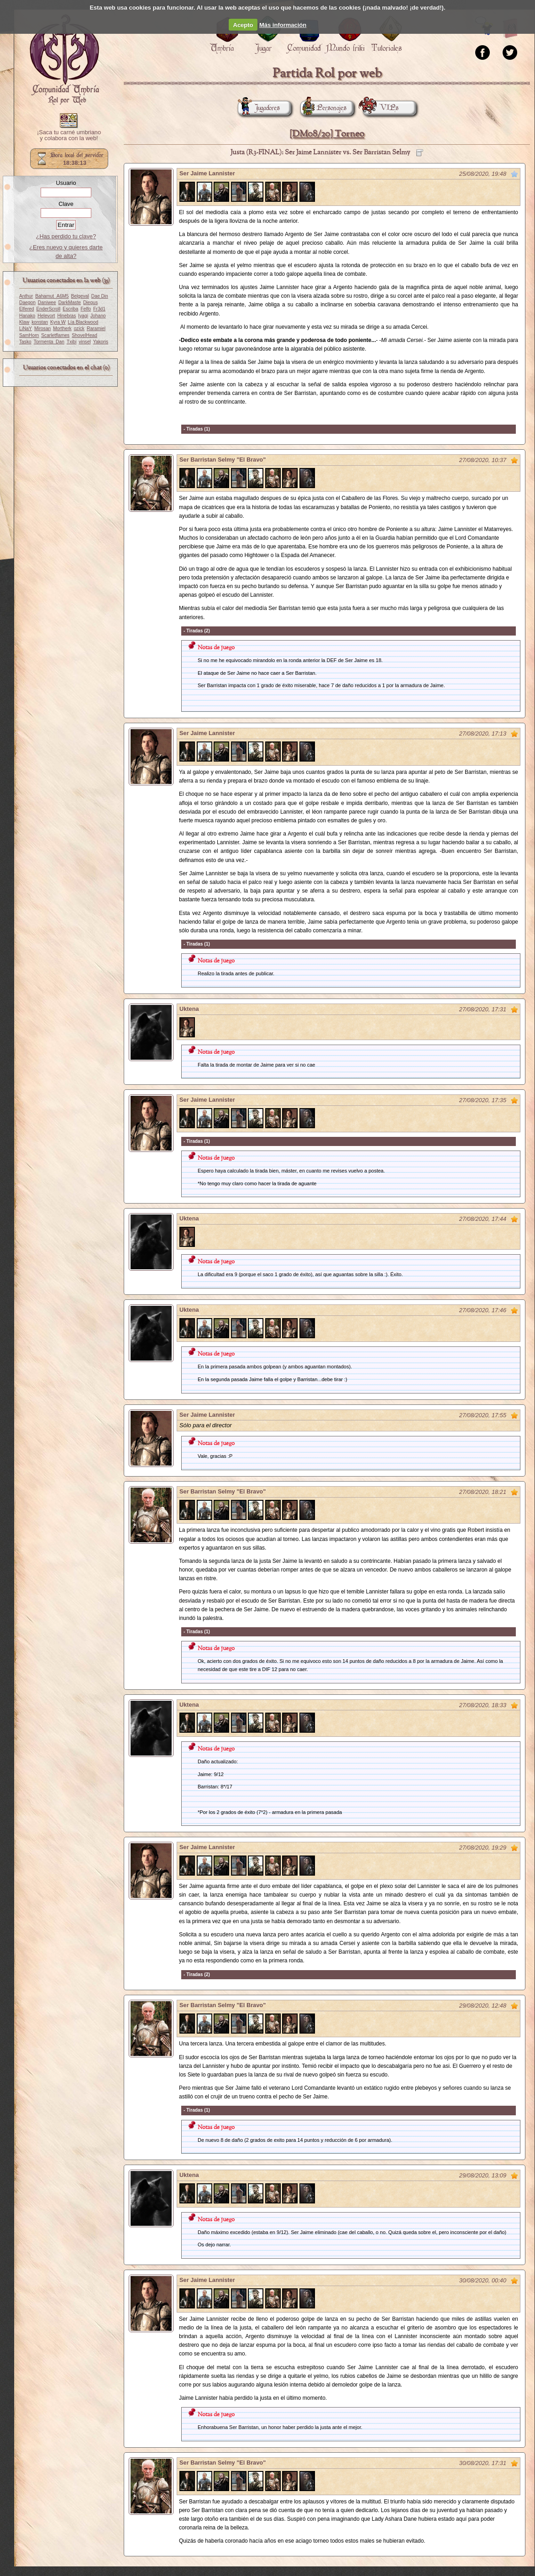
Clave (65, 203)
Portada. (64, 59)
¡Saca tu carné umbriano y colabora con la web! (69, 136)
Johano (98, 315)
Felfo (85, 308)
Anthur (26, 296)
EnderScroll (48, 308)
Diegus (90, 302)
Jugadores (259, 108)
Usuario (66, 182)
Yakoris (100, 341)
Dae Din (99, 296)
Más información (282, 24)
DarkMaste (69, 302)
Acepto (243, 24)
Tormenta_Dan (49, 341)
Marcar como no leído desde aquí (514, 174)
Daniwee (47, 302)
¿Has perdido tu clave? (66, 236)
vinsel (85, 341)
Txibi (72, 341)
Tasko (25, 341)
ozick (79, 328)
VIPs (381, 108)
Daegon (27, 302)
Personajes (323, 108)
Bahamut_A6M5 (51, 296)
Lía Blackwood (83, 322)
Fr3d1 (99, 308)
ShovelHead (84, 335)
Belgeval (80, 296)
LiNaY (25, 328)
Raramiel (96, 328)
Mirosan (42, 328)
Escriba (70, 308)
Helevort (46, 315)
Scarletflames (55, 335)
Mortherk (62, 328)
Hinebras (66, 315)
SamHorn (29, 335)
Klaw (24, 322)
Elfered (26, 308)
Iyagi (83, 315)
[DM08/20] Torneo (326, 134)
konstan (39, 322)
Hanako (27, 315)
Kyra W (58, 322)
